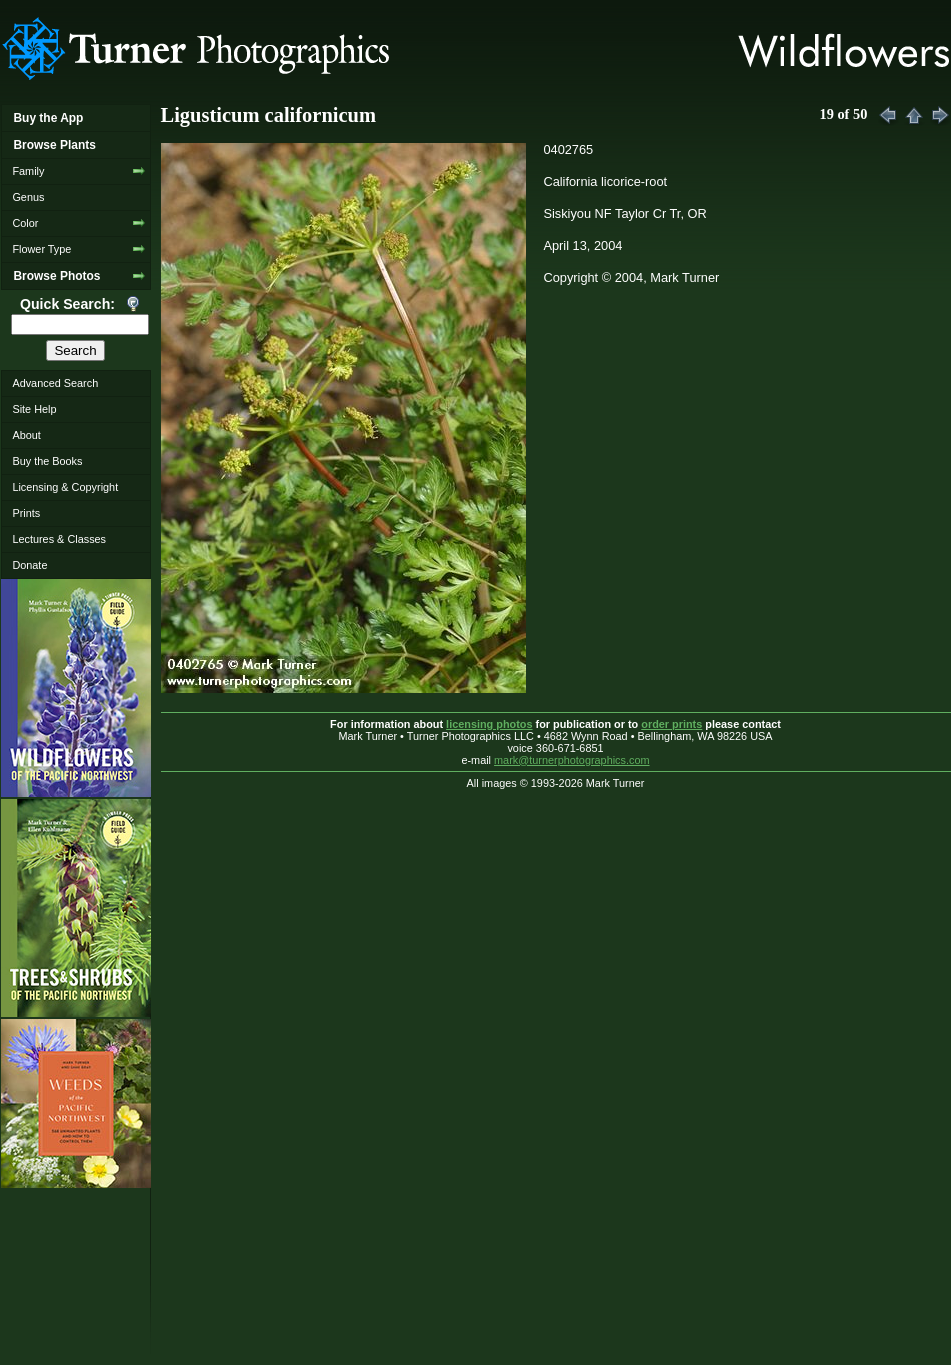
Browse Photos (56, 276)
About (26, 435)
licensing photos (489, 724)
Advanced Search (55, 383)
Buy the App (48, 118)
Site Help (34, 409)
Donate (29, 565)
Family (28, 171)
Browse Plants (54, 145)
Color (25, 223)
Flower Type (41, 249)
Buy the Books (47, 461)
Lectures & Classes (59, 539)
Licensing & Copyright (65, 487)
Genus (28, 197)
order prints (671, 724)
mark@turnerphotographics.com (572, 760)
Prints (26, 513)
